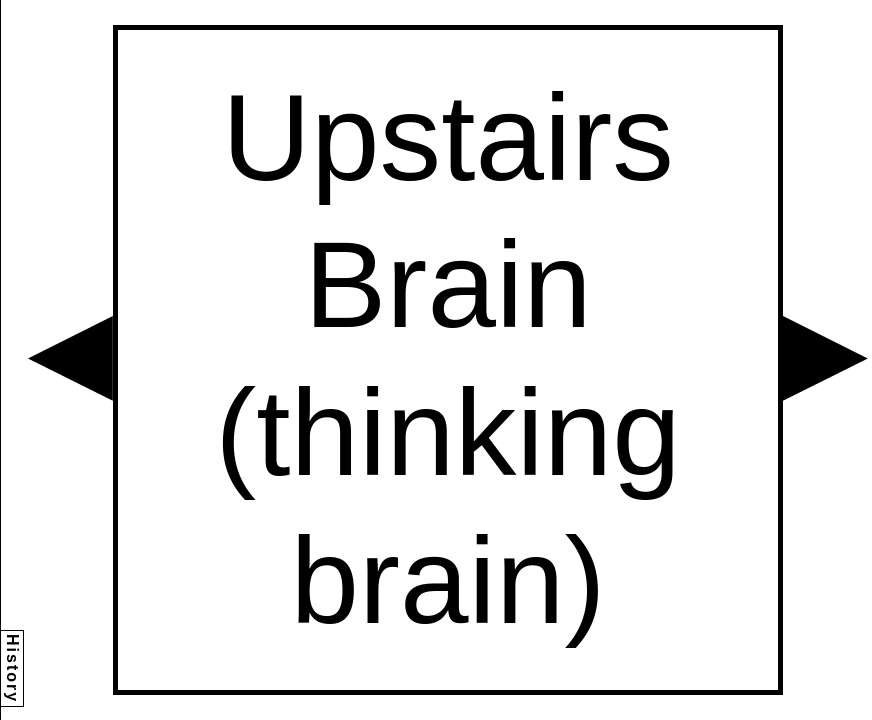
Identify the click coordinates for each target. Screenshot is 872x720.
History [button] (12, 668)
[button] (70, 358)
